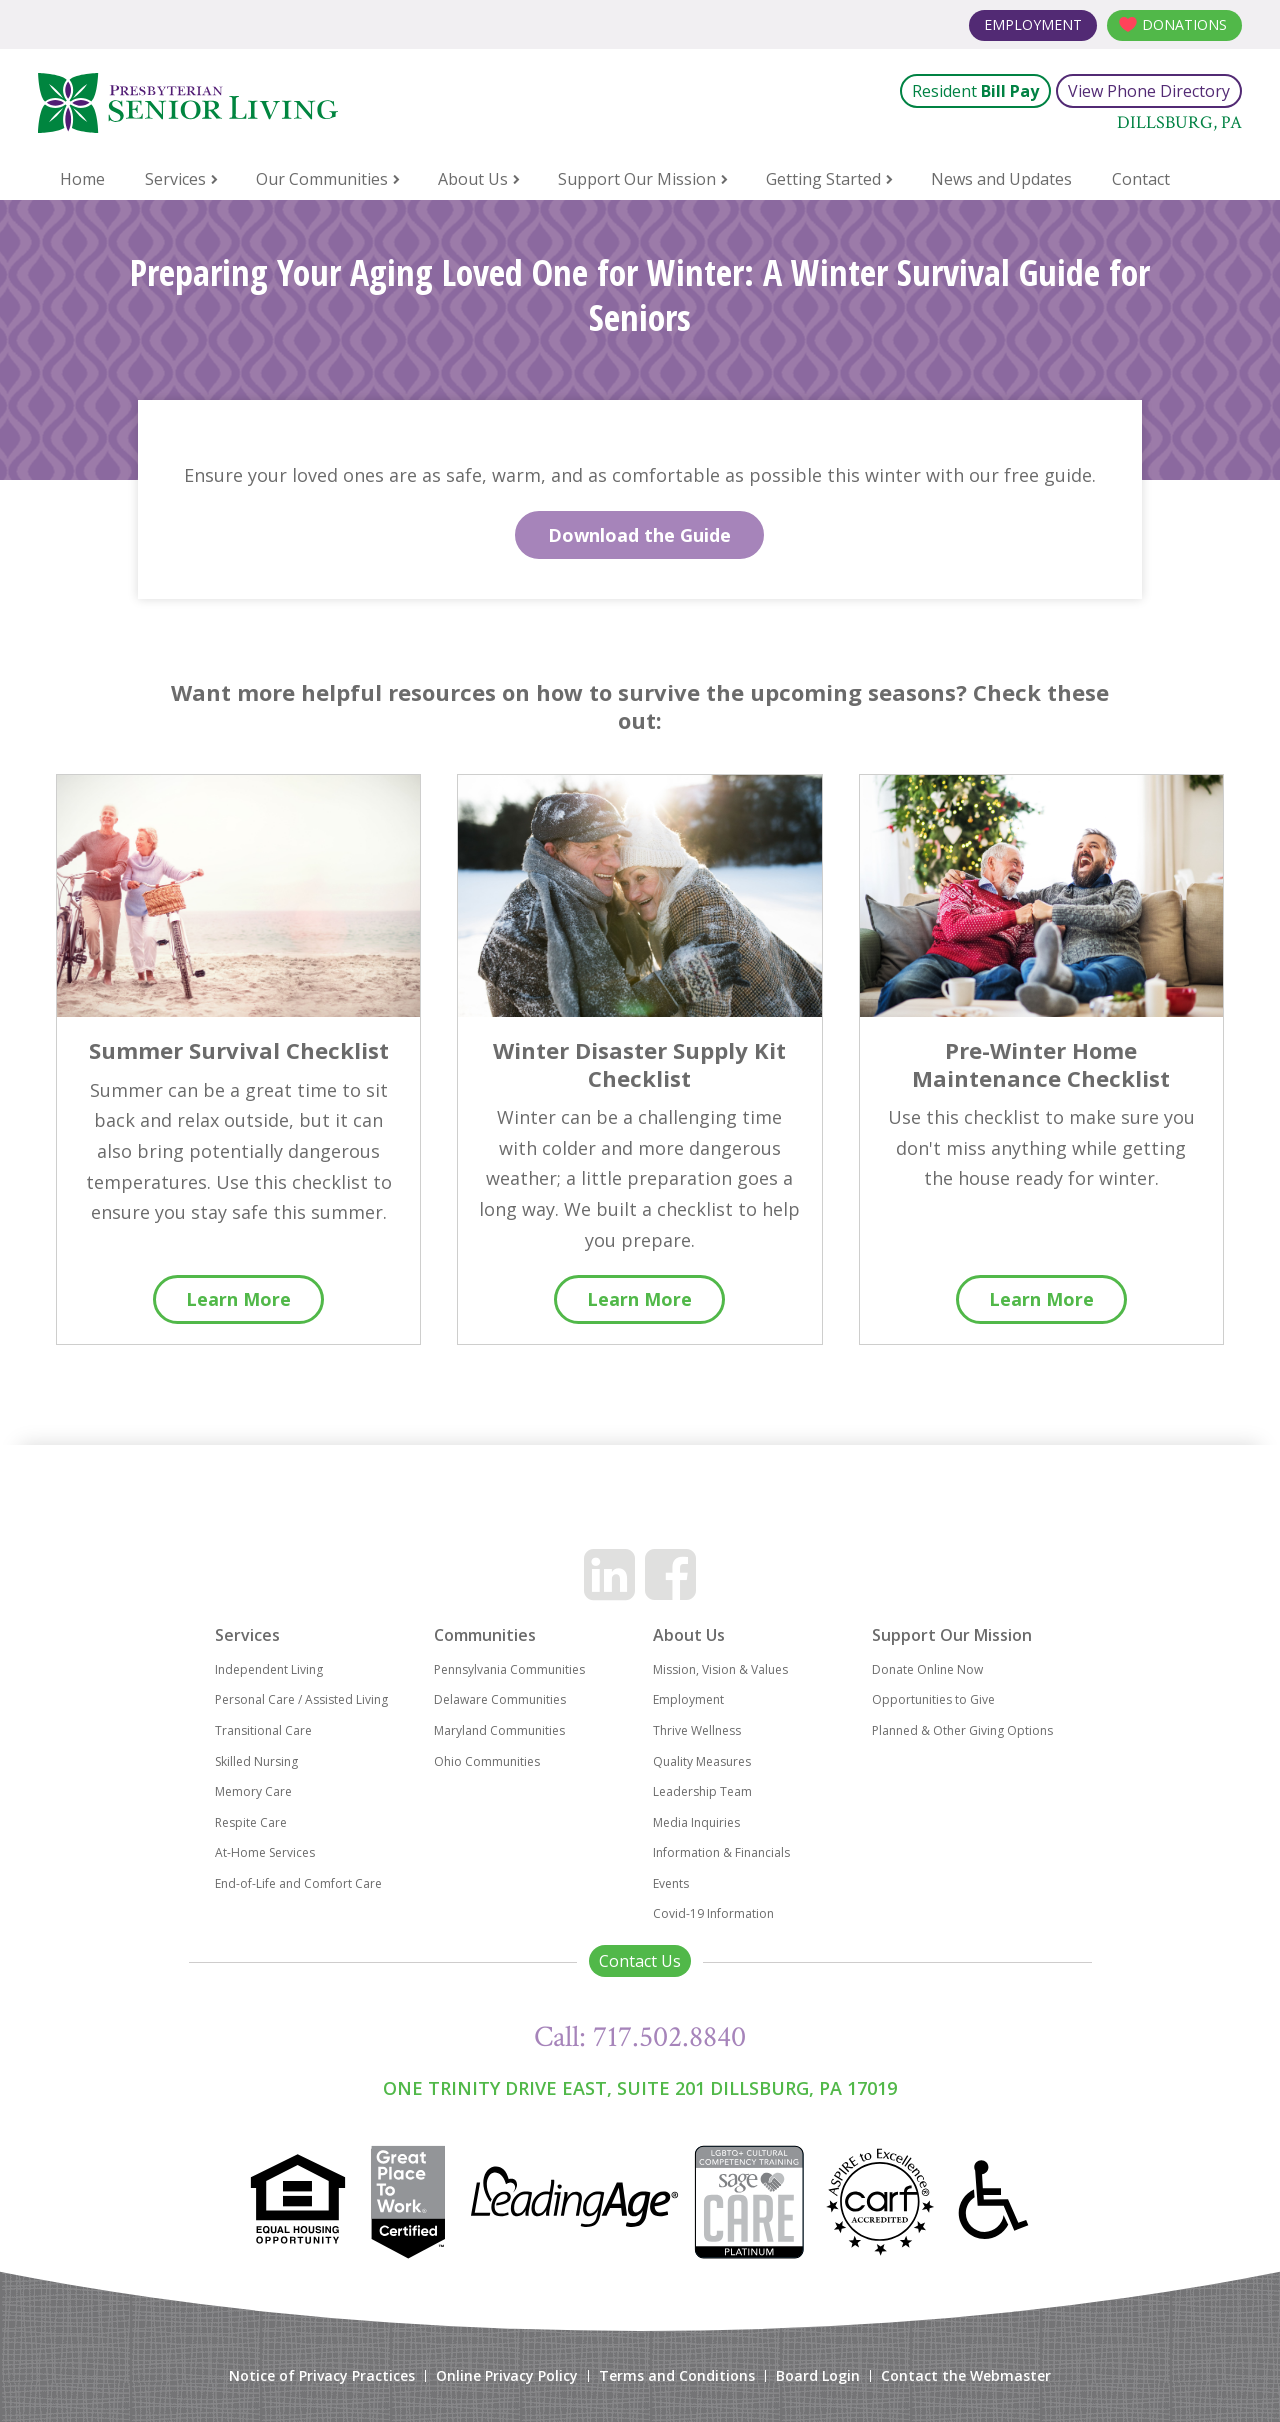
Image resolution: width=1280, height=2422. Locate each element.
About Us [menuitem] (473, 179)
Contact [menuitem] (1141, 179)
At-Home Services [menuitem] (265, 1852)
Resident (975, 91)
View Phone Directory (1149, 91)
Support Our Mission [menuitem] (637, 179)
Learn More (238, 1299)
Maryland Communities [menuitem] (499, 1730)
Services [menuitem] (175, 179)
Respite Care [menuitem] (251, 1822)
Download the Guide (639, 535)
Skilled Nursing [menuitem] (256, 1761)
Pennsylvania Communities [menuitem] (509, 1669)
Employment (1033, 24)
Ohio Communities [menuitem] (487, 1761)
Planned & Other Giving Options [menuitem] (962, 1730)
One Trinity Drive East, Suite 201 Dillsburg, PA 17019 (640, 2088)
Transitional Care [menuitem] (263, 1730)
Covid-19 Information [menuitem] (713, 1913)
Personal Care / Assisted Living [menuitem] (301, 1699)
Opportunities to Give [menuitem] (933, 1699)
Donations (1184, 24)
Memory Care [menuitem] (253, 1791)
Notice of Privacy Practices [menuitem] (322, 2376)
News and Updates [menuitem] (1001, 179)
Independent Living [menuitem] (269, 1669)
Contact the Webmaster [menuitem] (966, 2376)
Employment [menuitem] (688, 1699)
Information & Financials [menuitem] (721, 1852)
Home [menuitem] (82, 179)
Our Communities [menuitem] (322, 179)
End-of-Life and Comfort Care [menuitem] (298, 1883)
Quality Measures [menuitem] (702, 1761)
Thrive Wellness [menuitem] (697, 1730)
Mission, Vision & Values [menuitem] (720, 1669)
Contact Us (640, 1961)
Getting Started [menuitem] (823, 179)
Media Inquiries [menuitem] (696, 1822)
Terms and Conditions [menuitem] (677, 2376)
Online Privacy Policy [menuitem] (507, 2376)
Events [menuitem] (671, 1883)
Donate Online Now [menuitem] (927, 1669)
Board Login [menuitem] (818, 2376)
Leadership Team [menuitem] (702, 1791)
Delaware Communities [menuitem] (500, 1699)
